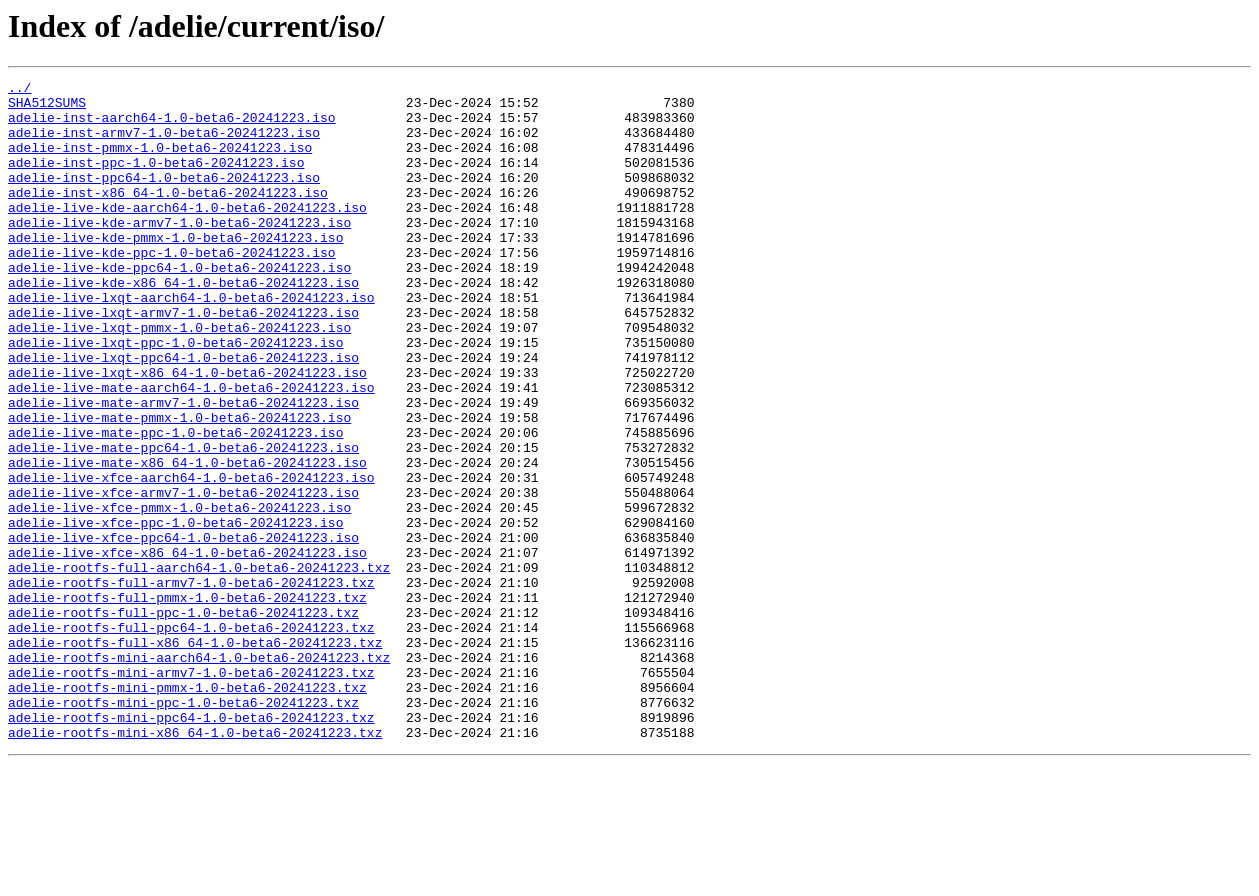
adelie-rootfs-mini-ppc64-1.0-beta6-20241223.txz (191, 846)
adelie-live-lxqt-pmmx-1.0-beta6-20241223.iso (179, 378)
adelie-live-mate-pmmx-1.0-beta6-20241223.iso (179, 486)
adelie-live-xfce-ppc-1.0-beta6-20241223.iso (175, 612)
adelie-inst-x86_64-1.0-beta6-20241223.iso (168, 216)
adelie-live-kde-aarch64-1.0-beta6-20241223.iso (187, 234)
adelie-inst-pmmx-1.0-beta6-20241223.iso (160, 162)
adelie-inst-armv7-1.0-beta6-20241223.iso (164, 144)
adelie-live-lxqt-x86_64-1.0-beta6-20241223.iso (187, 432)
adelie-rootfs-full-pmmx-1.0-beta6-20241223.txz (187, 702)
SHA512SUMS (47, 108)
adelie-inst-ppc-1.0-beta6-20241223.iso (156, 180)
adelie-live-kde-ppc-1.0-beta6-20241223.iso (172, 288)
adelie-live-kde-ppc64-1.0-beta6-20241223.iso (179, 306)
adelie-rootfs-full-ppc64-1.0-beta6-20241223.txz (191, 738)
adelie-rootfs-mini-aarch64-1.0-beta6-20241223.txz (199, 774)
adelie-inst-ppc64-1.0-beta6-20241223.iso (164, 198)
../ (19, 90)
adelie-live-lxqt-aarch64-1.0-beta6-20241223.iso (191, 342)
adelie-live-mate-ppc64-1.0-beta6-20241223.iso (183, 522)
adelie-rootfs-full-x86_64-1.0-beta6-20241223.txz (195, 756)
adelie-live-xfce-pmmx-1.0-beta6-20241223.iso (179, 594)
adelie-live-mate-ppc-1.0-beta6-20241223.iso (175, 504)
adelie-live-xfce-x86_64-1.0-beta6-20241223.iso (187, 648)
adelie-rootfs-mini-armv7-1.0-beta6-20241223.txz (191, 792)
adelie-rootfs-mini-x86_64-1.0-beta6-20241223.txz (195, 864)
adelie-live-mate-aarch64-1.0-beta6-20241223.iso (191, 450)
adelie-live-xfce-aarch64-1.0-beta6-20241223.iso (191, 558)
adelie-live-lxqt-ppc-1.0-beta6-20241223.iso (175, 396)
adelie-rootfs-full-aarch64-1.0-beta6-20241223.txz (199, 666)
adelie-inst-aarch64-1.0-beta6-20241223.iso (172, 126)
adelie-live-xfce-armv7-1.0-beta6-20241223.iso (183, 576)
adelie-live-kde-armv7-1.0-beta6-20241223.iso (179, 252)
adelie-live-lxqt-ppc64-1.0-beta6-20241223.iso (183, 414)
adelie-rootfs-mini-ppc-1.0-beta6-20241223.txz (183, 828)
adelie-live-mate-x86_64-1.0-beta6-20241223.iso (187, 540)
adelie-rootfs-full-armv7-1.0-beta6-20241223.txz (191, 684)
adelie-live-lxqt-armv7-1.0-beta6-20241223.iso (183, 360)
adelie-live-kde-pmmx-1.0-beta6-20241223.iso (175, 270)
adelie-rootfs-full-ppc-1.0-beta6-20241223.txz (183, 720)
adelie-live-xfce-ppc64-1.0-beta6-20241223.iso (183, 630)
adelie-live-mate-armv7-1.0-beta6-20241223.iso (183, 468)
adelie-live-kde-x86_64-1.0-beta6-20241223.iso (183, 324)
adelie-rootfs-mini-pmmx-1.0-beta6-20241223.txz (187, 810)
